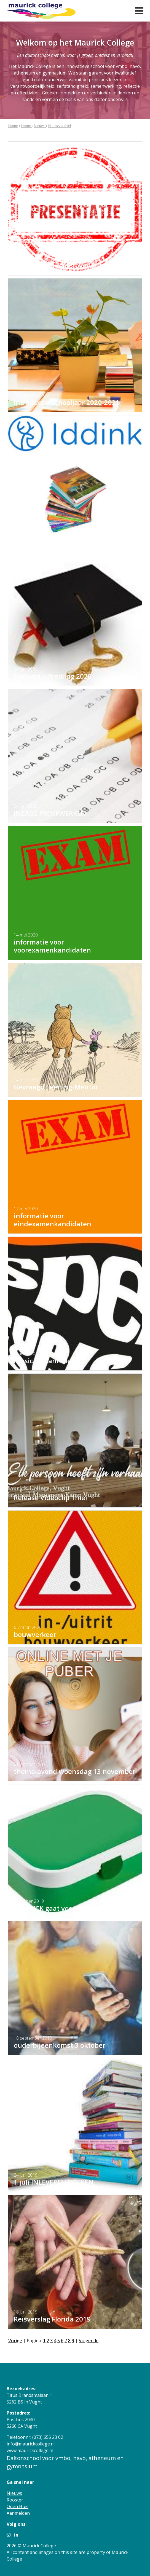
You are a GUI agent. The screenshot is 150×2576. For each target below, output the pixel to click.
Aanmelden (18, 2513)
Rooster (15, 2500)
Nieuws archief (59, 125)
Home (13, 125)
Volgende (88, 2341)
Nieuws (40, 125)
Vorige (15, 2341)
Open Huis (17, 2506)
